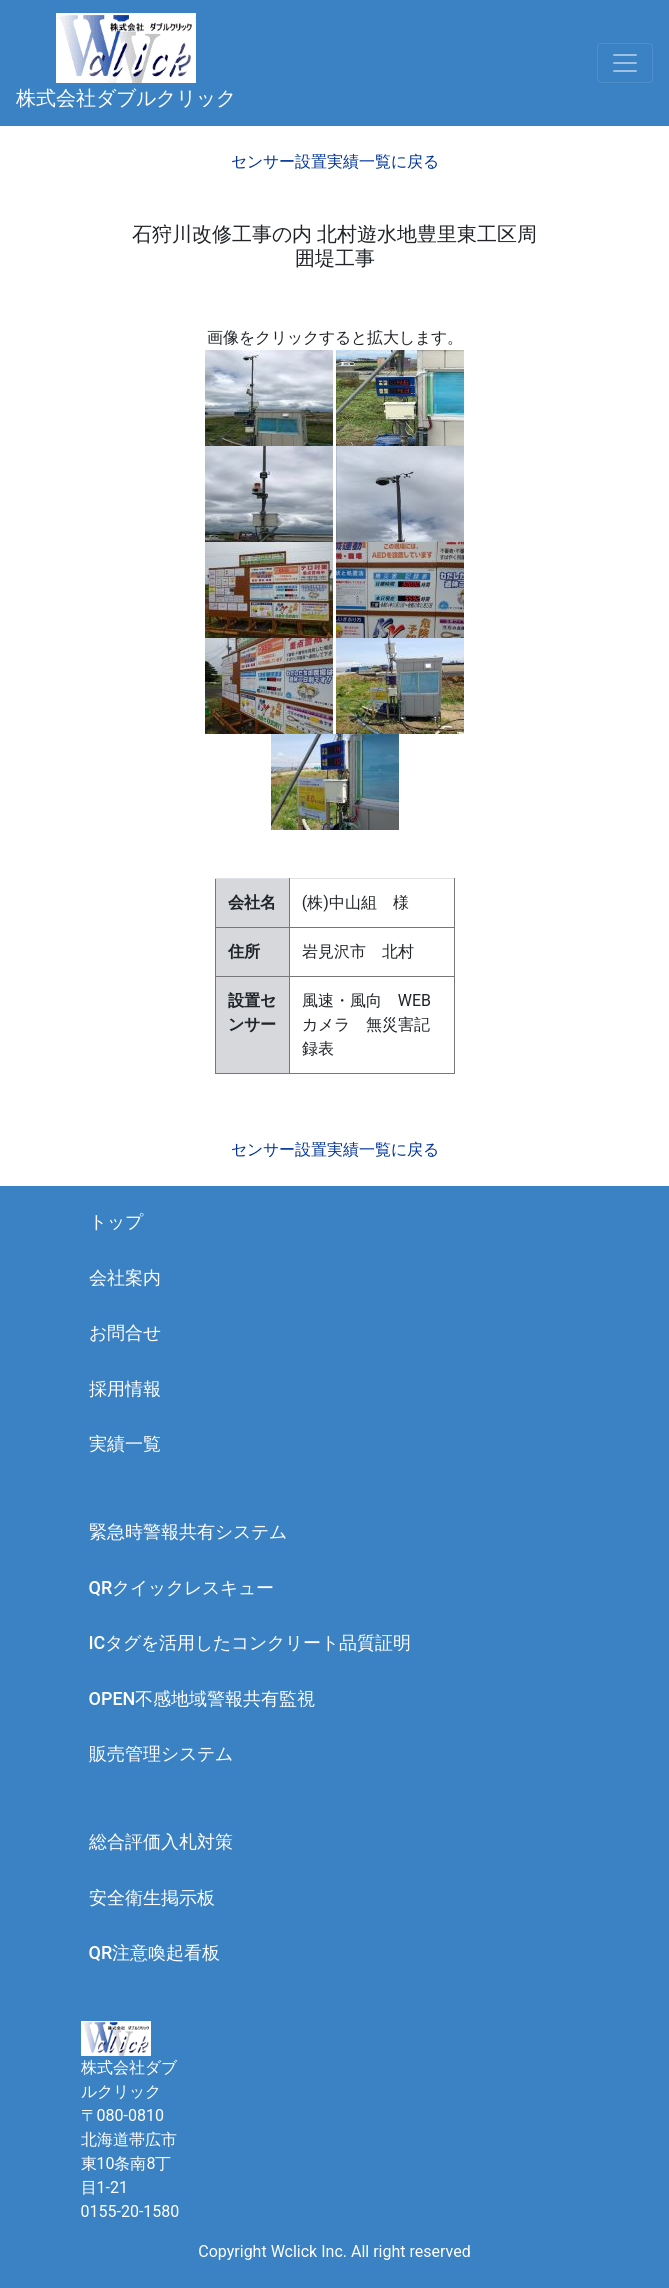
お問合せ (125, 1332)
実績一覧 (125, 1443)
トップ (116, 1221)
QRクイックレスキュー (182, 1587)
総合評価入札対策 (161, 1841)
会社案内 (125, 1277)
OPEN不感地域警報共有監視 (202, 1698)
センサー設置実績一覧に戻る (335, 161)
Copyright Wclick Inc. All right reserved (334, 2251)
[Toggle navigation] (625, 63)
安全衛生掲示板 (152, 1897)
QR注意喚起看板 (155, 1952)
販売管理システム (161, 1753)
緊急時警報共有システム (188, 1531)
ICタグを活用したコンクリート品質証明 (250, 1642)
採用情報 (125, 1388)
